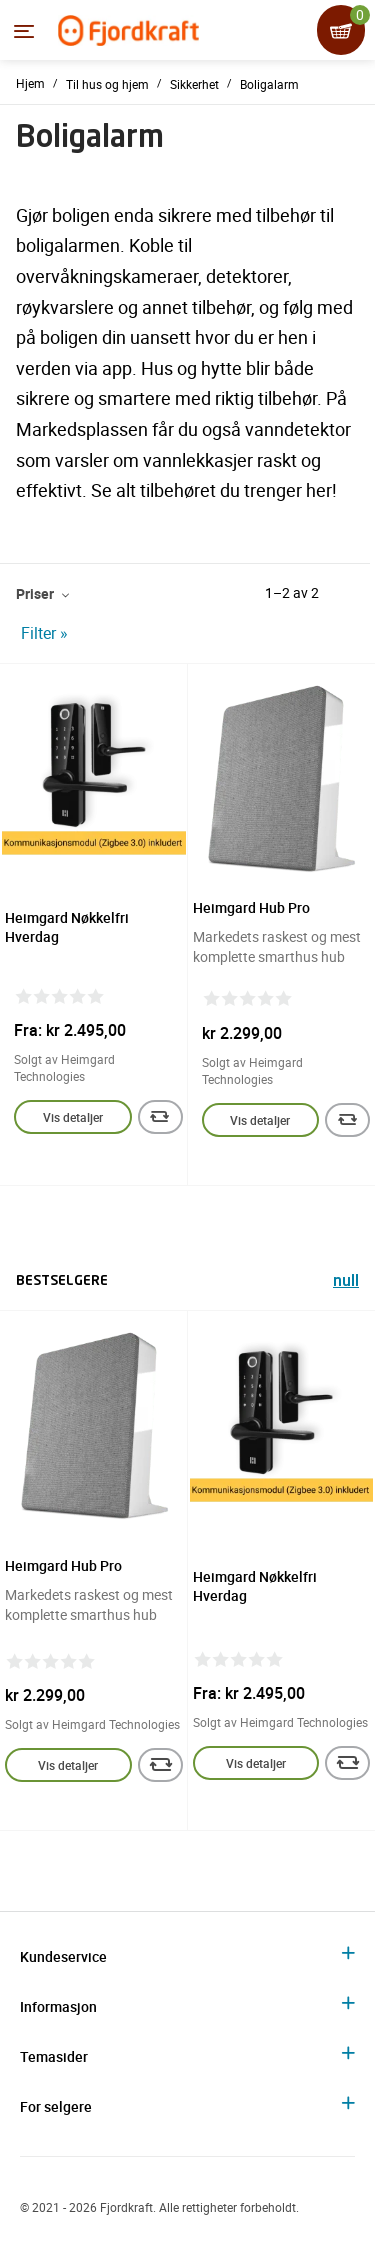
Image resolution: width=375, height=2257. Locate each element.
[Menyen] (24, 31)
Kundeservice (63, 1956)
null (346, 1282)
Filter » (44, 633)
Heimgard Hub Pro (251, 907)
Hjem (30, 83)
